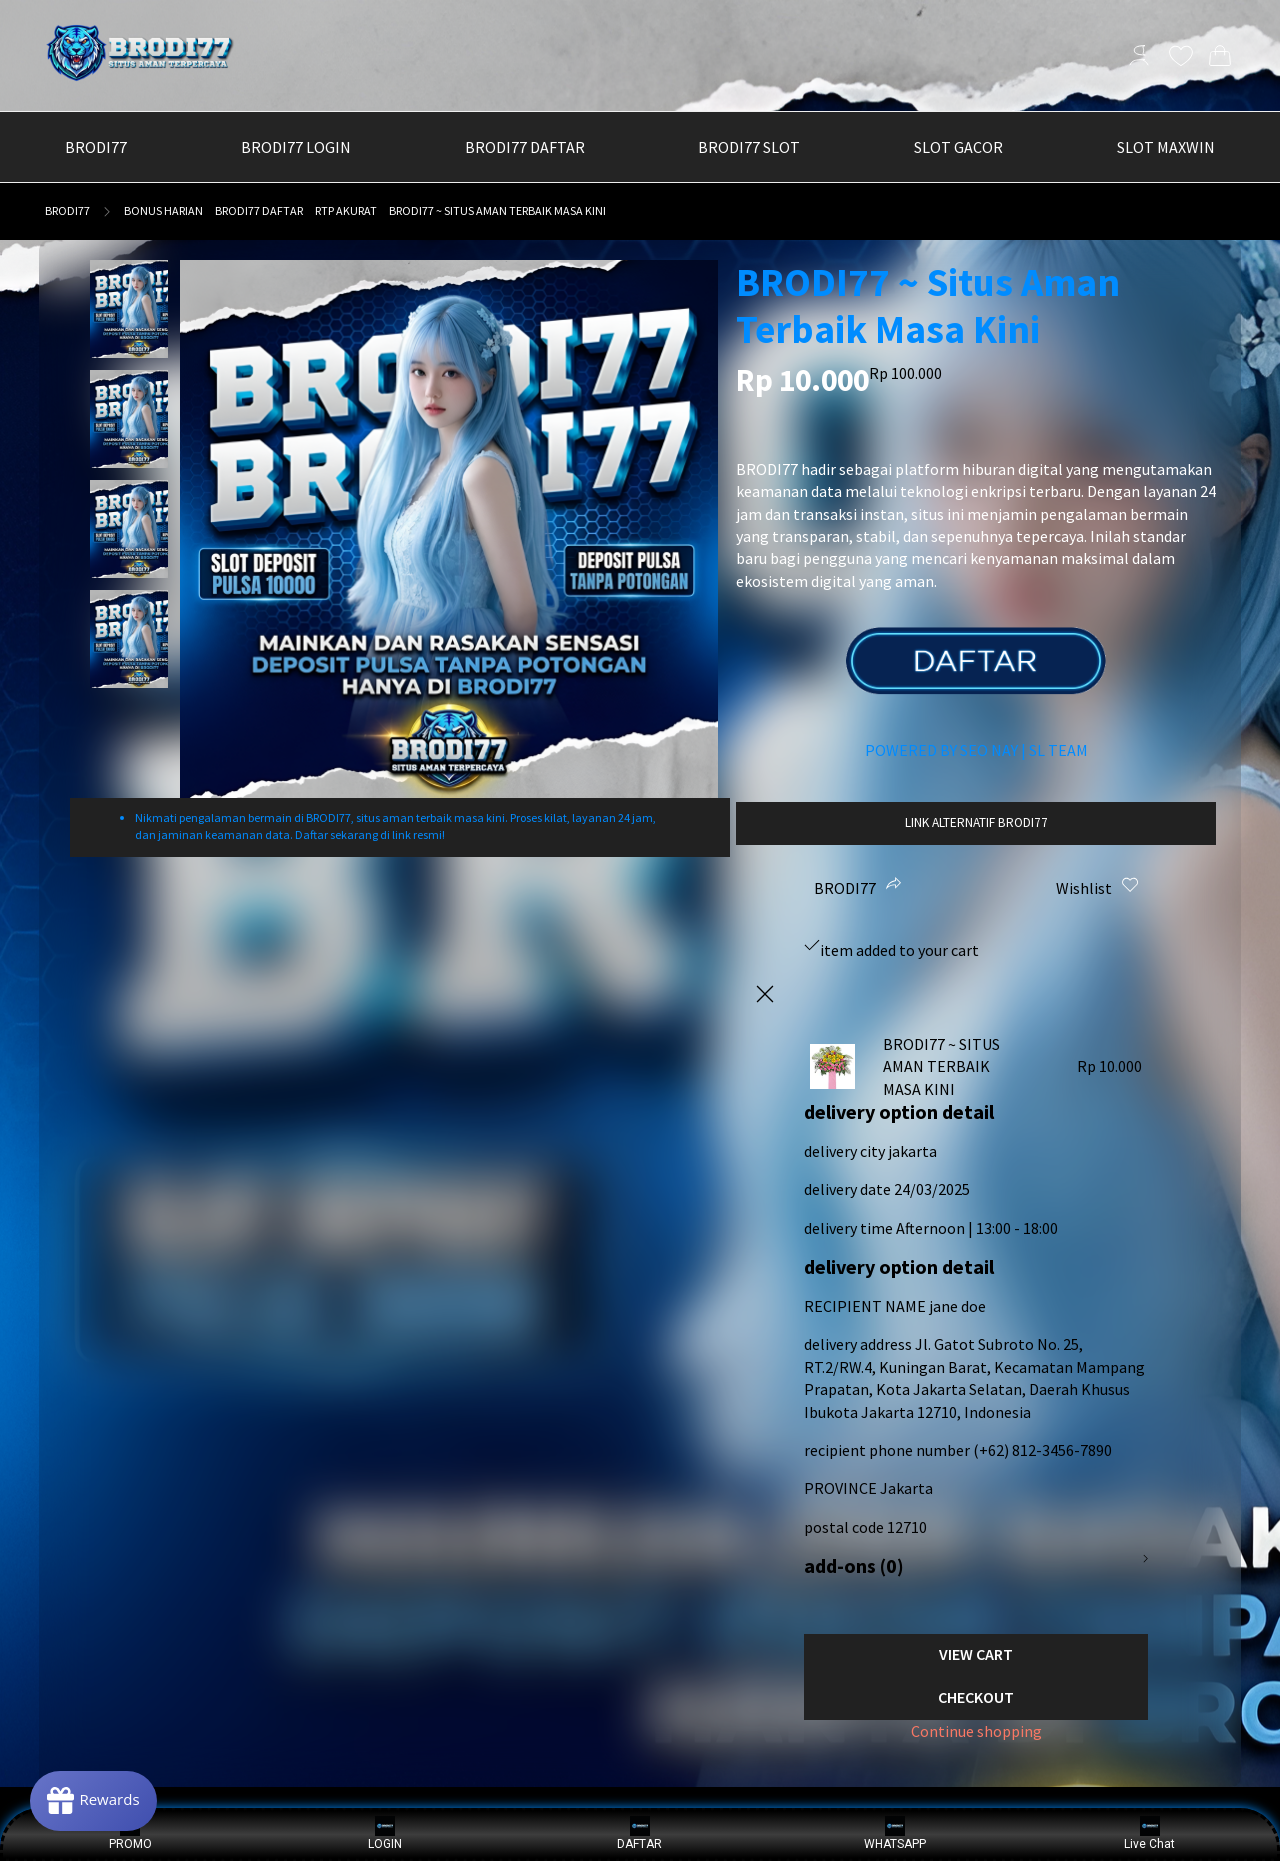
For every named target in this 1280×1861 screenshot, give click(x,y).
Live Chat (1149, 1833)
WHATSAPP (895, 1833)
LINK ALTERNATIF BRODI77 (976, 822)
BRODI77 (67, 210)
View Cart (976, 1654)
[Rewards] (93, 1801)
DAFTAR (639, 1833)
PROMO (130, 1833)
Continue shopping (976, 1731)
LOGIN (385, 1833)
